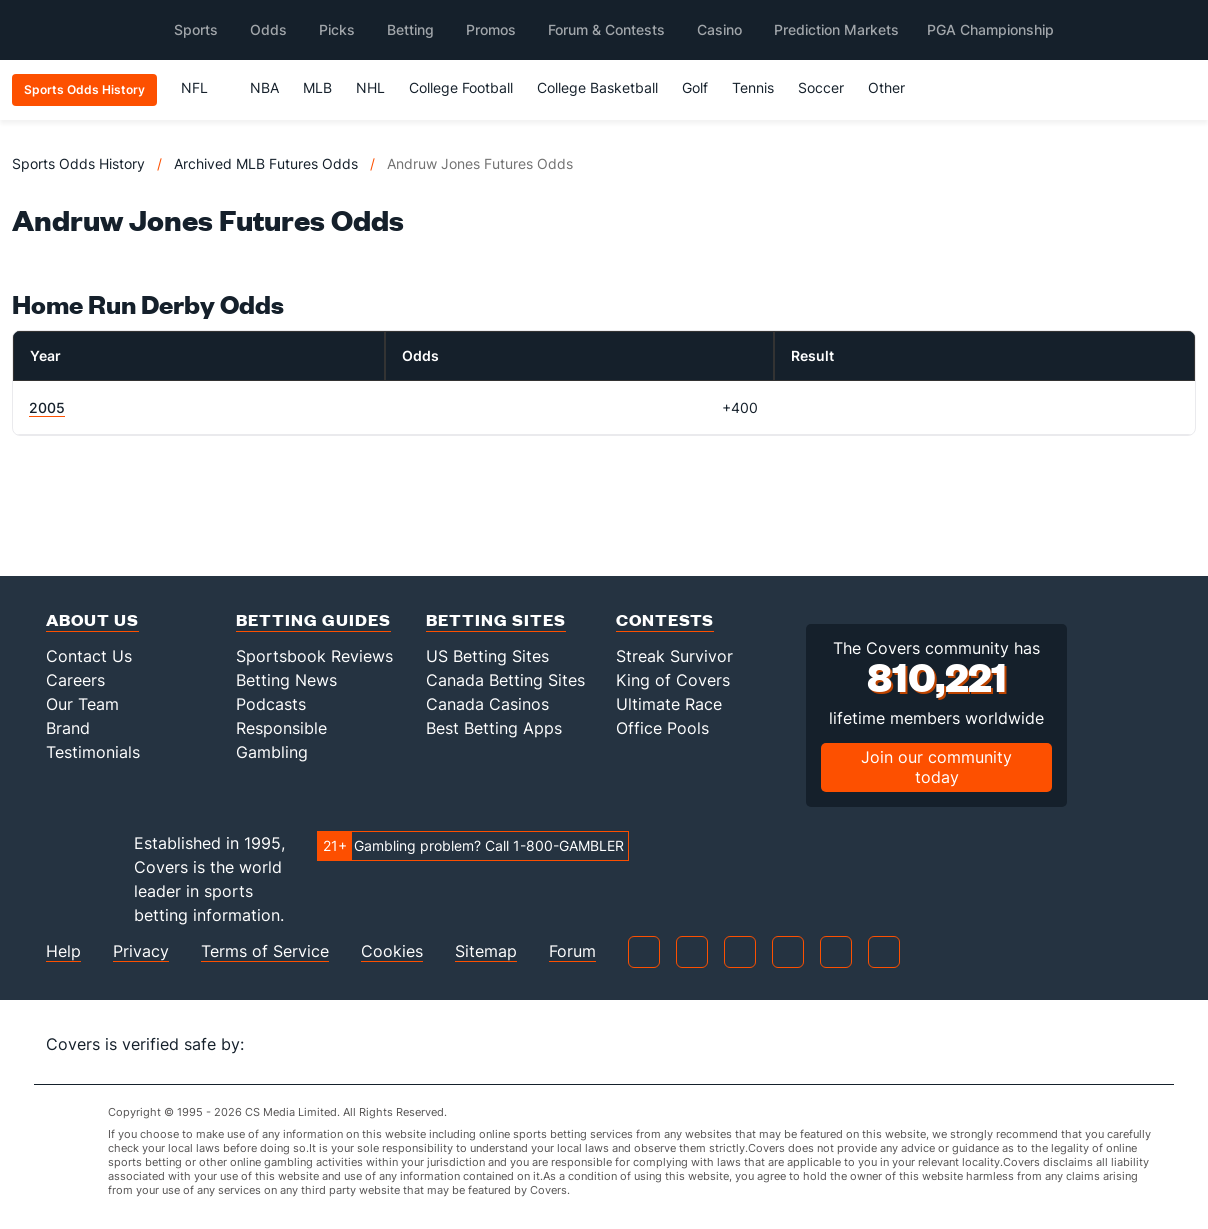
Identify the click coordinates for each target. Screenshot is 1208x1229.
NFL (203, 87)
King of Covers (673, 680)
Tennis (753, 87)
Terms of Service (265, 951)
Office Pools (662, 728)
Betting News (286, 680)
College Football (461, 87)
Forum (572, 951)
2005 (47, 407)
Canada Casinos (487, 704)
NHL (370, 87)
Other (895, 87)
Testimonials (93, 752)
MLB (317, 87)
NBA (264, 87)
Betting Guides (313, 619)
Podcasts (271, 704)
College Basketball (597, 87)
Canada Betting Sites (505, 680)
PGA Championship (990, 29)
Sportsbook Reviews (314, 656)
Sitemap (486, 951)
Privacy (141, 951)
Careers (75, 680)
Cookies (392, 951)
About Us (92, 619)
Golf (695, 87)
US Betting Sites (487, 656)
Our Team (82, 704)
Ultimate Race (669, 704)
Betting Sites (496, 619)
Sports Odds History (78, 163)
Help (63, 951)
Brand (68, 728)
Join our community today (936, 766)
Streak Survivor (674, 656)
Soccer (821, 87)
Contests (665, 619)
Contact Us (89, 656)
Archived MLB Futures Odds (266, 163)
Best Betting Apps (494, 728)
